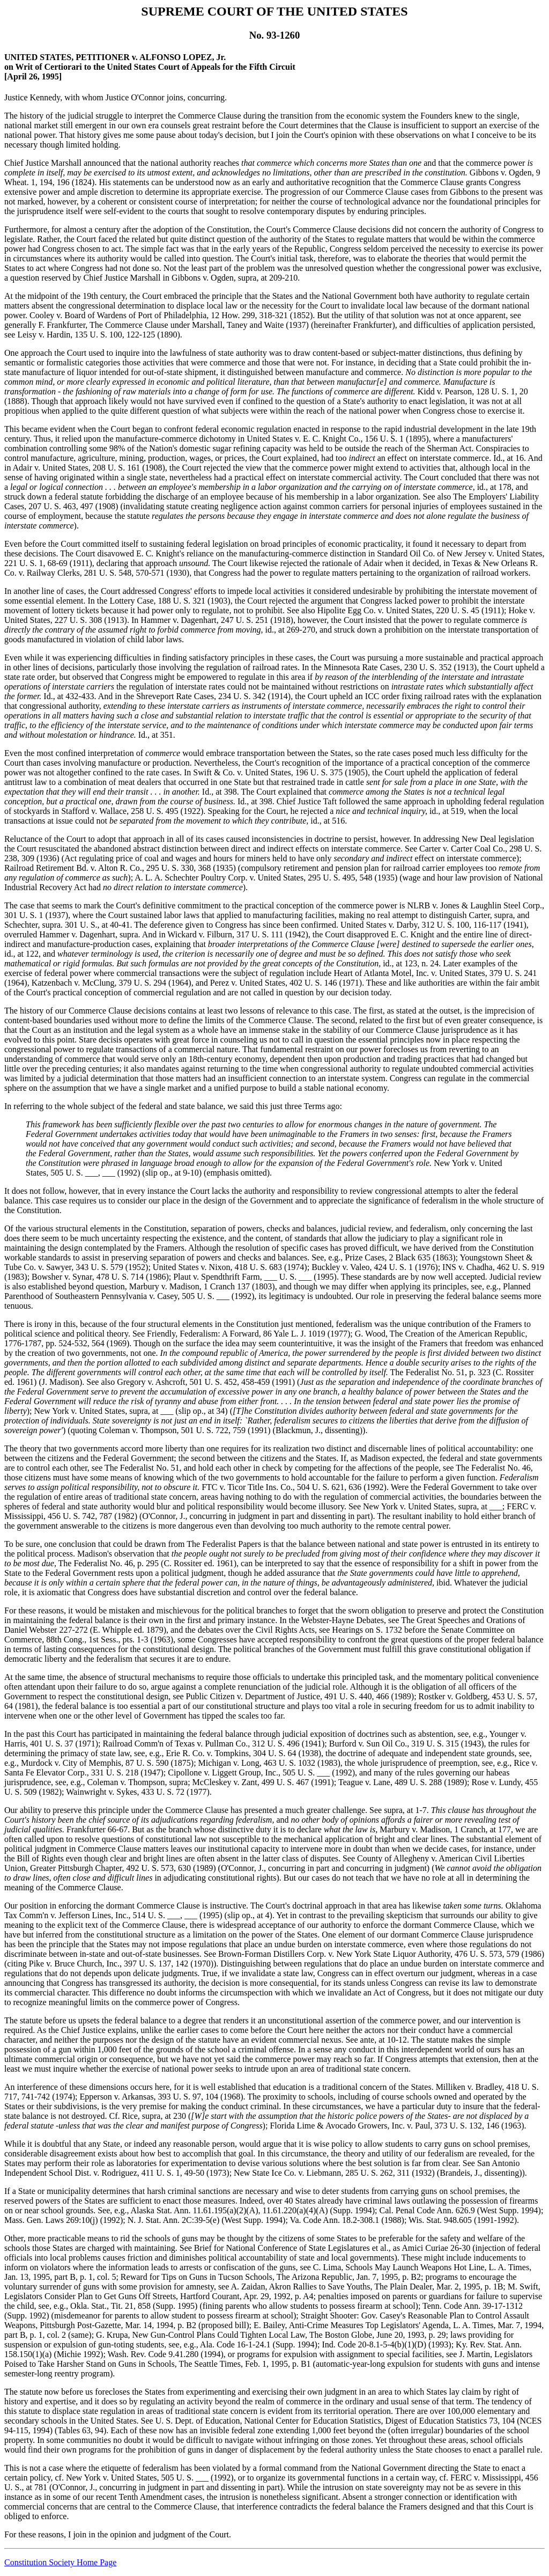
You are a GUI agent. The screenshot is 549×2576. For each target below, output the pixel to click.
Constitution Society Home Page (60, 2562)
